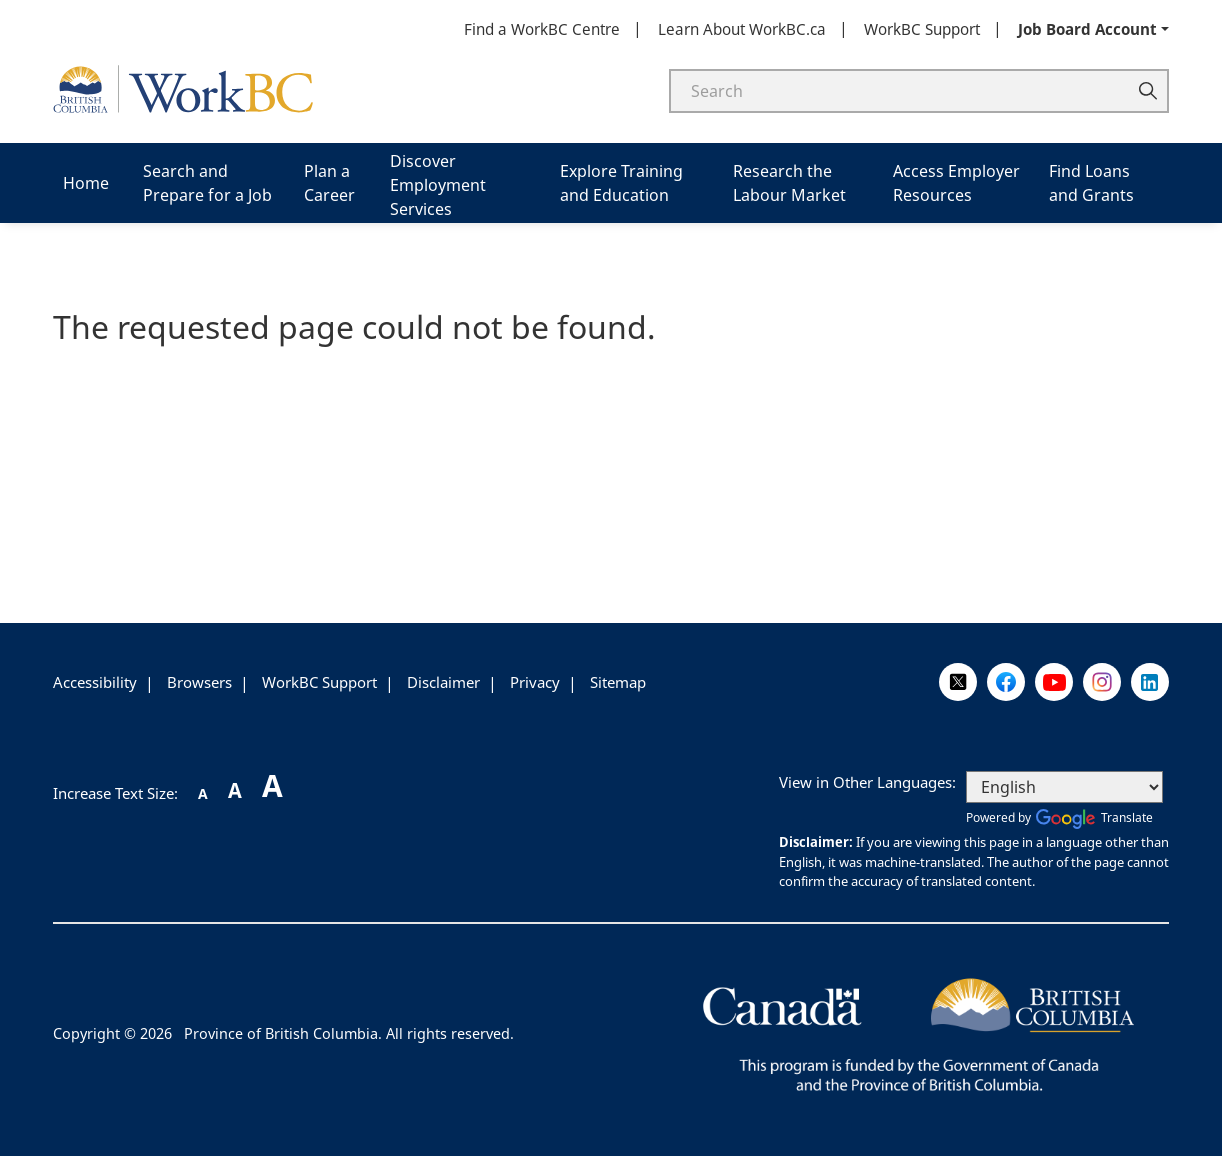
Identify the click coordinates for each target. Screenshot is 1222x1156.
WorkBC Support (922, 29)
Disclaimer (443, 682)
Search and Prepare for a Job (207, 183)
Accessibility (95, 682)
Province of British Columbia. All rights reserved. (349, 1033)
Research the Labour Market (789, 183)
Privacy (535, 682)
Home (86, 183)
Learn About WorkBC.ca (742, 29)
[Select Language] (1064, 787)
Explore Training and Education (621, 183)
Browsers (199, 682)
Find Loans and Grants (1091, 183)
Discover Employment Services (438, 185)
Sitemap (618, 682)
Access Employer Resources (956, 183)
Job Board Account (1087, 29)
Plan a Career (329, 183)
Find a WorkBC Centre (542, 29)
